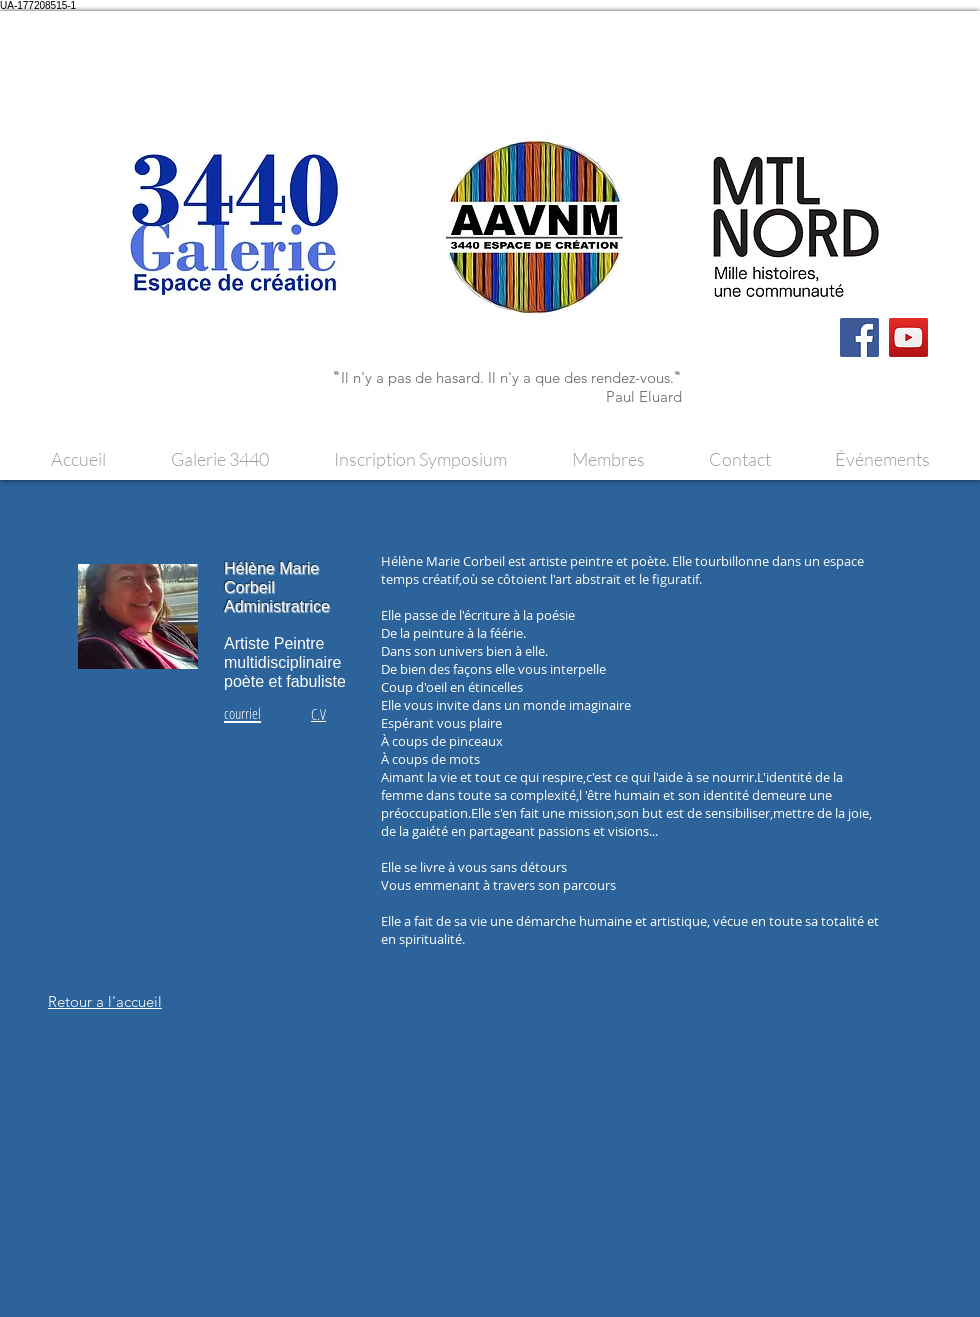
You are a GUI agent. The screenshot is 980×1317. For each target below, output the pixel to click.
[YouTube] (908, 337)
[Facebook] (859, 337)
